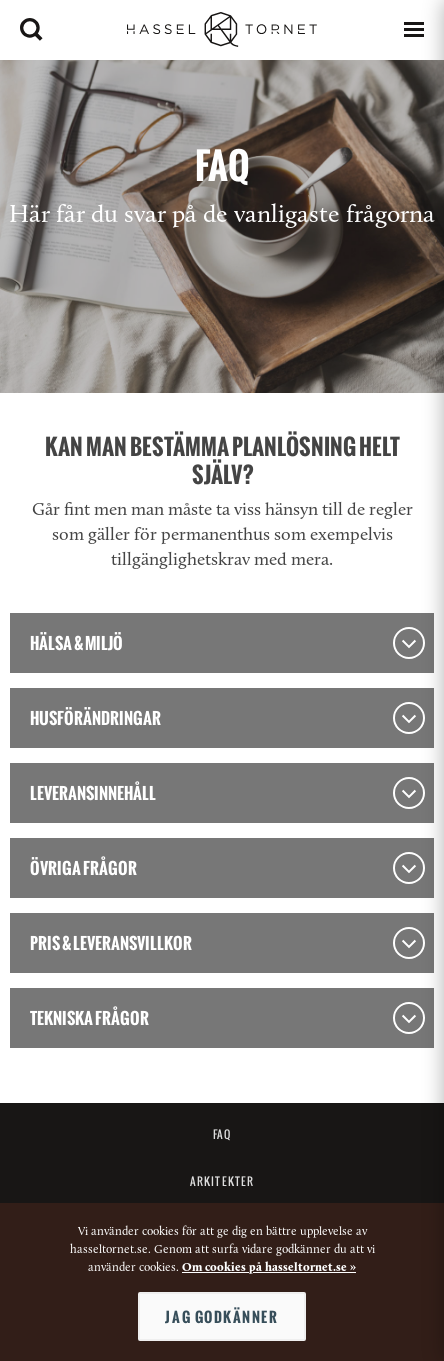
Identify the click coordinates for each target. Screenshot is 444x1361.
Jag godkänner (221, 1316)
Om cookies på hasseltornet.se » (269, 1268)
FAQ (222, 1134)
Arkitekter (222, 1181)
